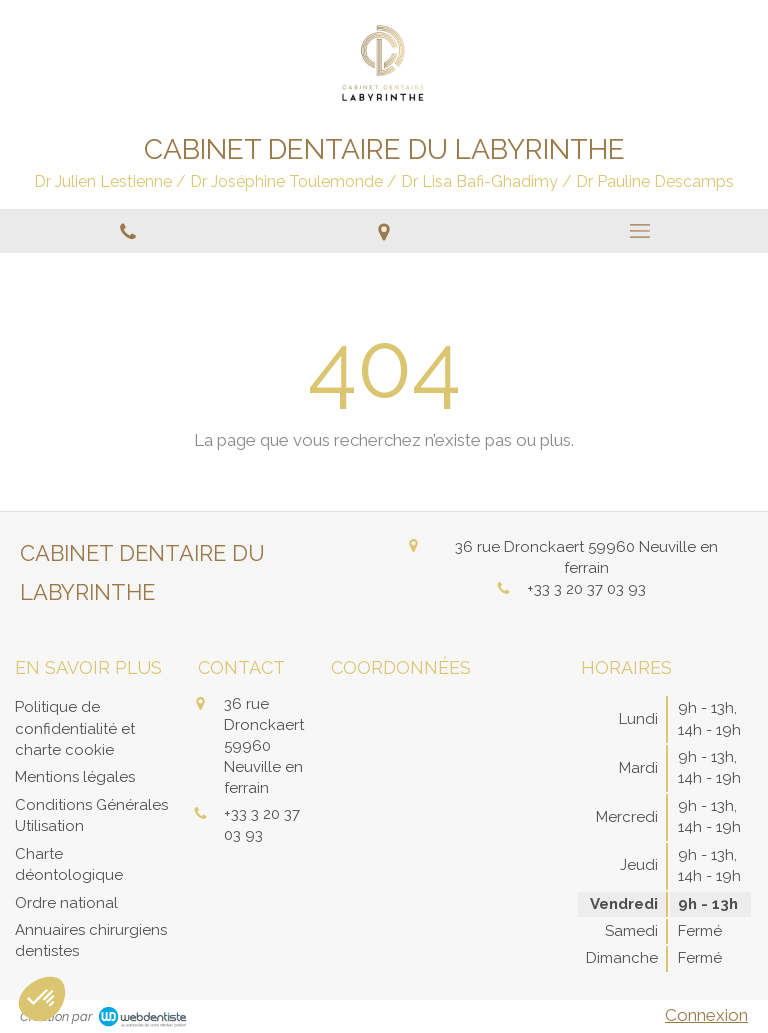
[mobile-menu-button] (640, 231)
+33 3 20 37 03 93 (586, 589)
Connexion (706, 1015)
